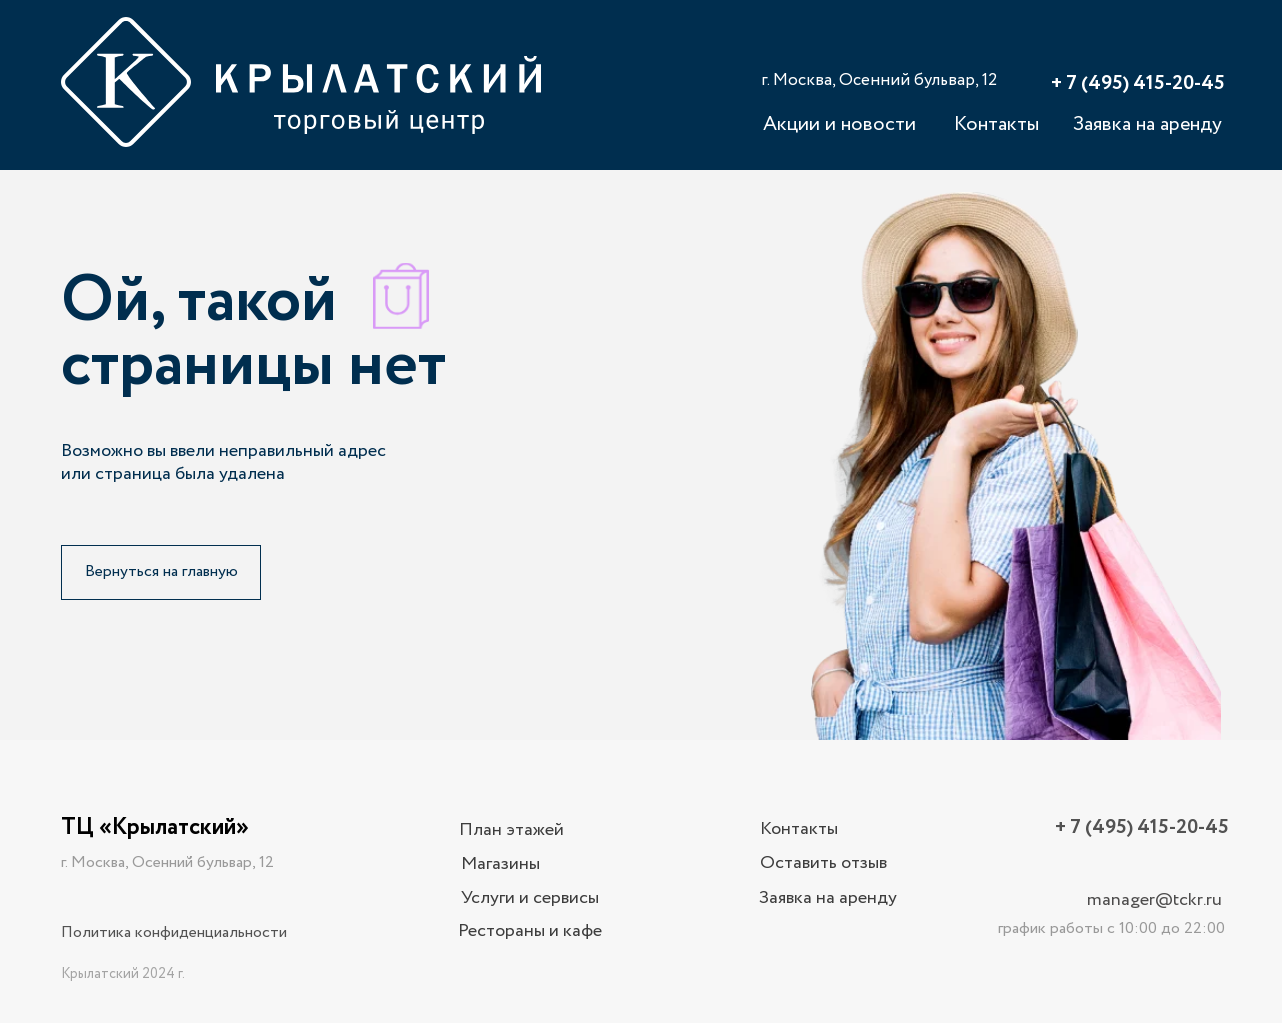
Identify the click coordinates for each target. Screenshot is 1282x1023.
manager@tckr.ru (1154, 900)
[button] (823, 864)
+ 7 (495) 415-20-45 (1138, 83)
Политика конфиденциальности (174, 932)
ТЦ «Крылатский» (155, 827)
